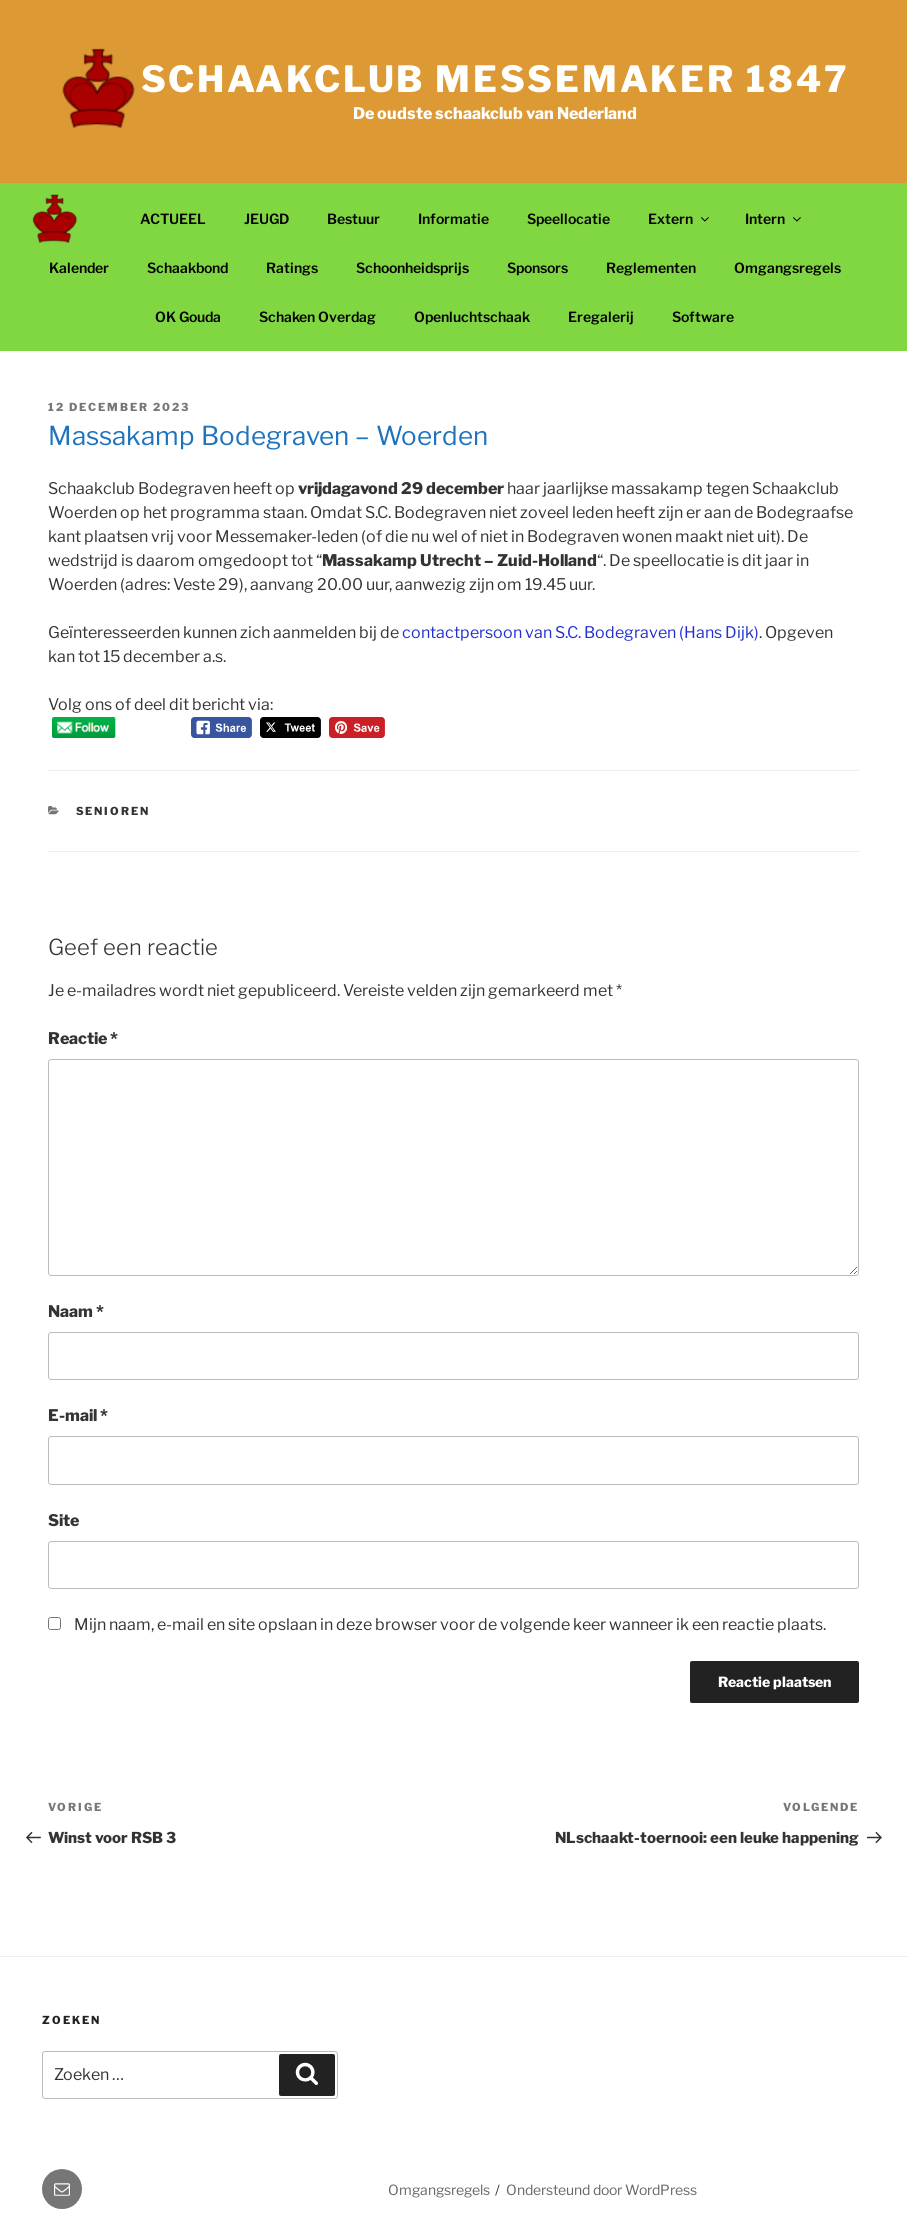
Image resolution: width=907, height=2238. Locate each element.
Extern (680, 218)
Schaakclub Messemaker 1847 (495, 79)
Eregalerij (601, 316)
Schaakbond (187, 267)
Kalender (79, 267)
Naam (76, 1311)
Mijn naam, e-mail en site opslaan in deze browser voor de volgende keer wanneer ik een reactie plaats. (450, 1624)
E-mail (78, 1415)
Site (63, 1520)
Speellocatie (568, 218)
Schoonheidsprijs (412, 267)
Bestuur (353, 218)
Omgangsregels (787, 267)
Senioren (113, 811)
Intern (774, 218)
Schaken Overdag (317, 316)
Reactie (83, 1038)
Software (703, 316)
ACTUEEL (173, 218)
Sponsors (537, 267)
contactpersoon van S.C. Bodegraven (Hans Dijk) (580, 632)
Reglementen (651, 267)
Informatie (453, 218)
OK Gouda (188, 316)
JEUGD (266, 218)
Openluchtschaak (472, 316)
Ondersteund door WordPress (601, 2189)
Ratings (292, 267)
